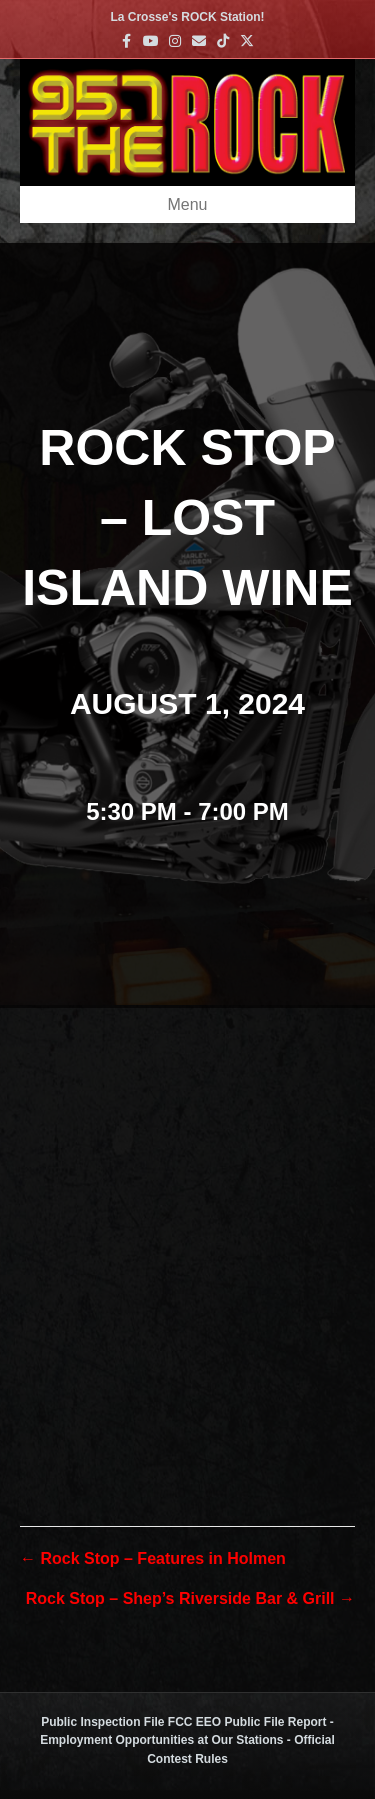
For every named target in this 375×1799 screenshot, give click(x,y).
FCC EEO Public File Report (247, 1722)
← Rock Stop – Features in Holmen (153, 1558)
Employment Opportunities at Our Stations (161, 1740)
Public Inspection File (102, 1722)
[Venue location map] (187, 1223)
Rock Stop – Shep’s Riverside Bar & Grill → (190, 1598)
